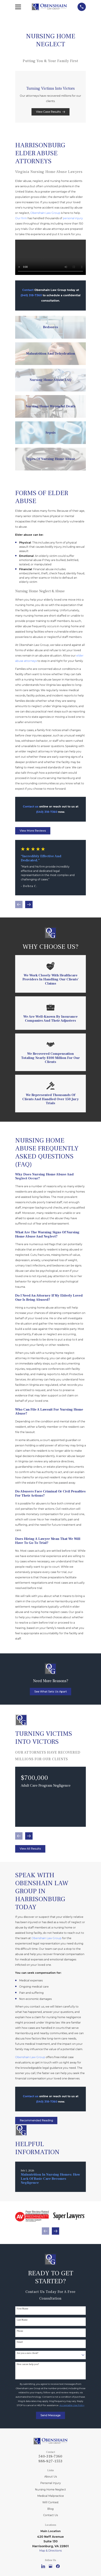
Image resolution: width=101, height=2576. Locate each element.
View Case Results (50, 111)
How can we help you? (28, 2364)
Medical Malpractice (50, 2495)
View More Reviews (33, 830)
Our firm (21, 218)
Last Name (22, 2320)
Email (20, 2342)
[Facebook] (58, 2566)
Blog (50, 2508)
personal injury (73, 218)
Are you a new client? (27, 2353)
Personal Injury (50, 2483)
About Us (50, 2476)
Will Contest (50, 2502)
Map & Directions (50, 2550)
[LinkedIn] (43, 2566)
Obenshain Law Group (45, 213)
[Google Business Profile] (50, 2566)
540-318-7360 (50, 2456)
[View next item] (28, 904)
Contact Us (50, 2515)
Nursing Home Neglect (50, 2489)
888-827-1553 (50, 2461)
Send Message (50, 2415)
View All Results (30, 1848)
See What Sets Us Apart (50, 1691)
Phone (20, 2331)
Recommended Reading (36, 2120)
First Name (22, 2308)
